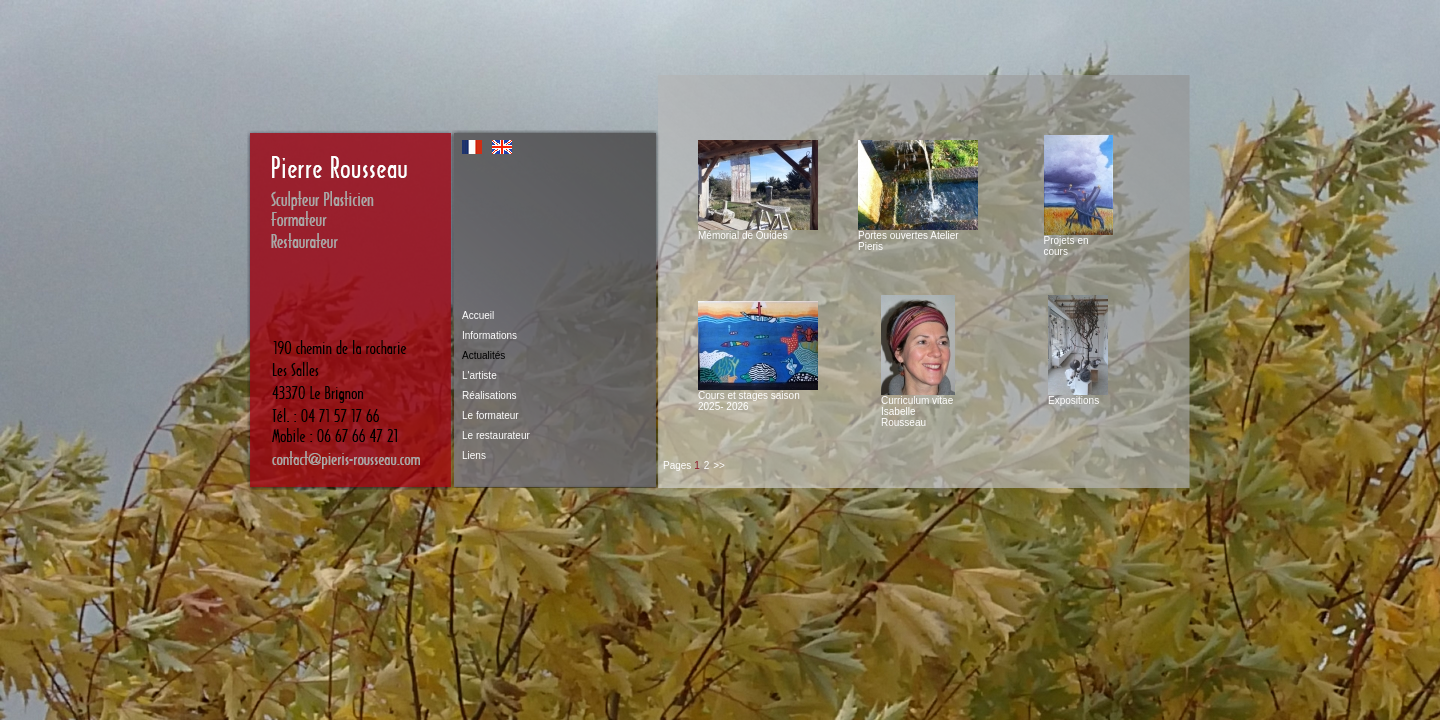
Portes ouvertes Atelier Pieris (918, 236)
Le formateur (490, 415)
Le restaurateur (496, 435)
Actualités (483, 355)
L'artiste (479, 375)
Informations (489, 335)
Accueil (478, 315)
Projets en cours (1078, 241)
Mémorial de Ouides (758, 231)
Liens (474, 455)
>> (719, 465)
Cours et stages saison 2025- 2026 (758, 396)
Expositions (1078, 396)
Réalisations (489, 395)
